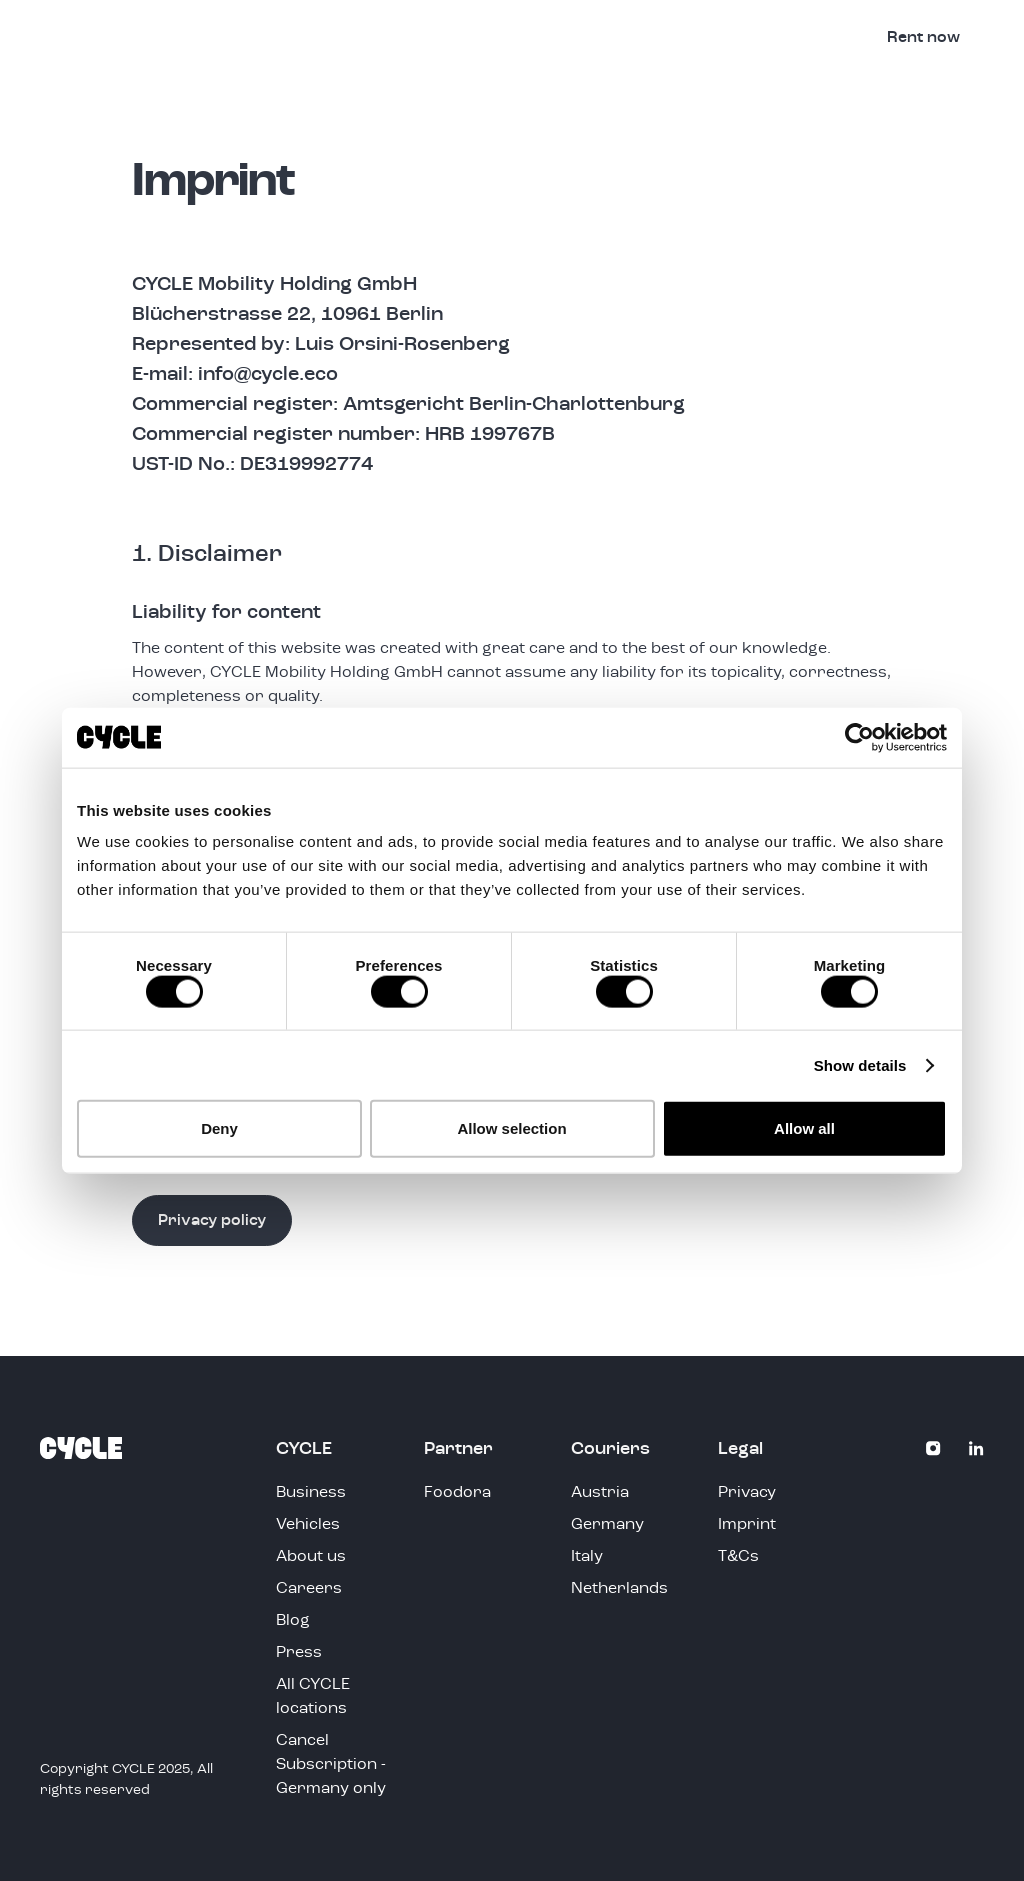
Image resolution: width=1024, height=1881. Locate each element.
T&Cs (738, 1557)
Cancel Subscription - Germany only (331, 1765)
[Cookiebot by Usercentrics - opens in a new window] (859, 737)
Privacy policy (212, 1221)
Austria (600, 1493)
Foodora (457, 1493)
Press (299, 1653)
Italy (587, 1557)
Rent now (923, 38)
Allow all (804, 1128)
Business (716, 38)
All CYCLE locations (313, 1697)
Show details (860, 1064)
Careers (309, 1589)
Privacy (747, 1493)
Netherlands (619, 1589)
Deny (219, 1128)
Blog (293, 1621)
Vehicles (613, 38)
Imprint (747, 1525)
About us (311, 1557)
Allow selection (511, 1128)
